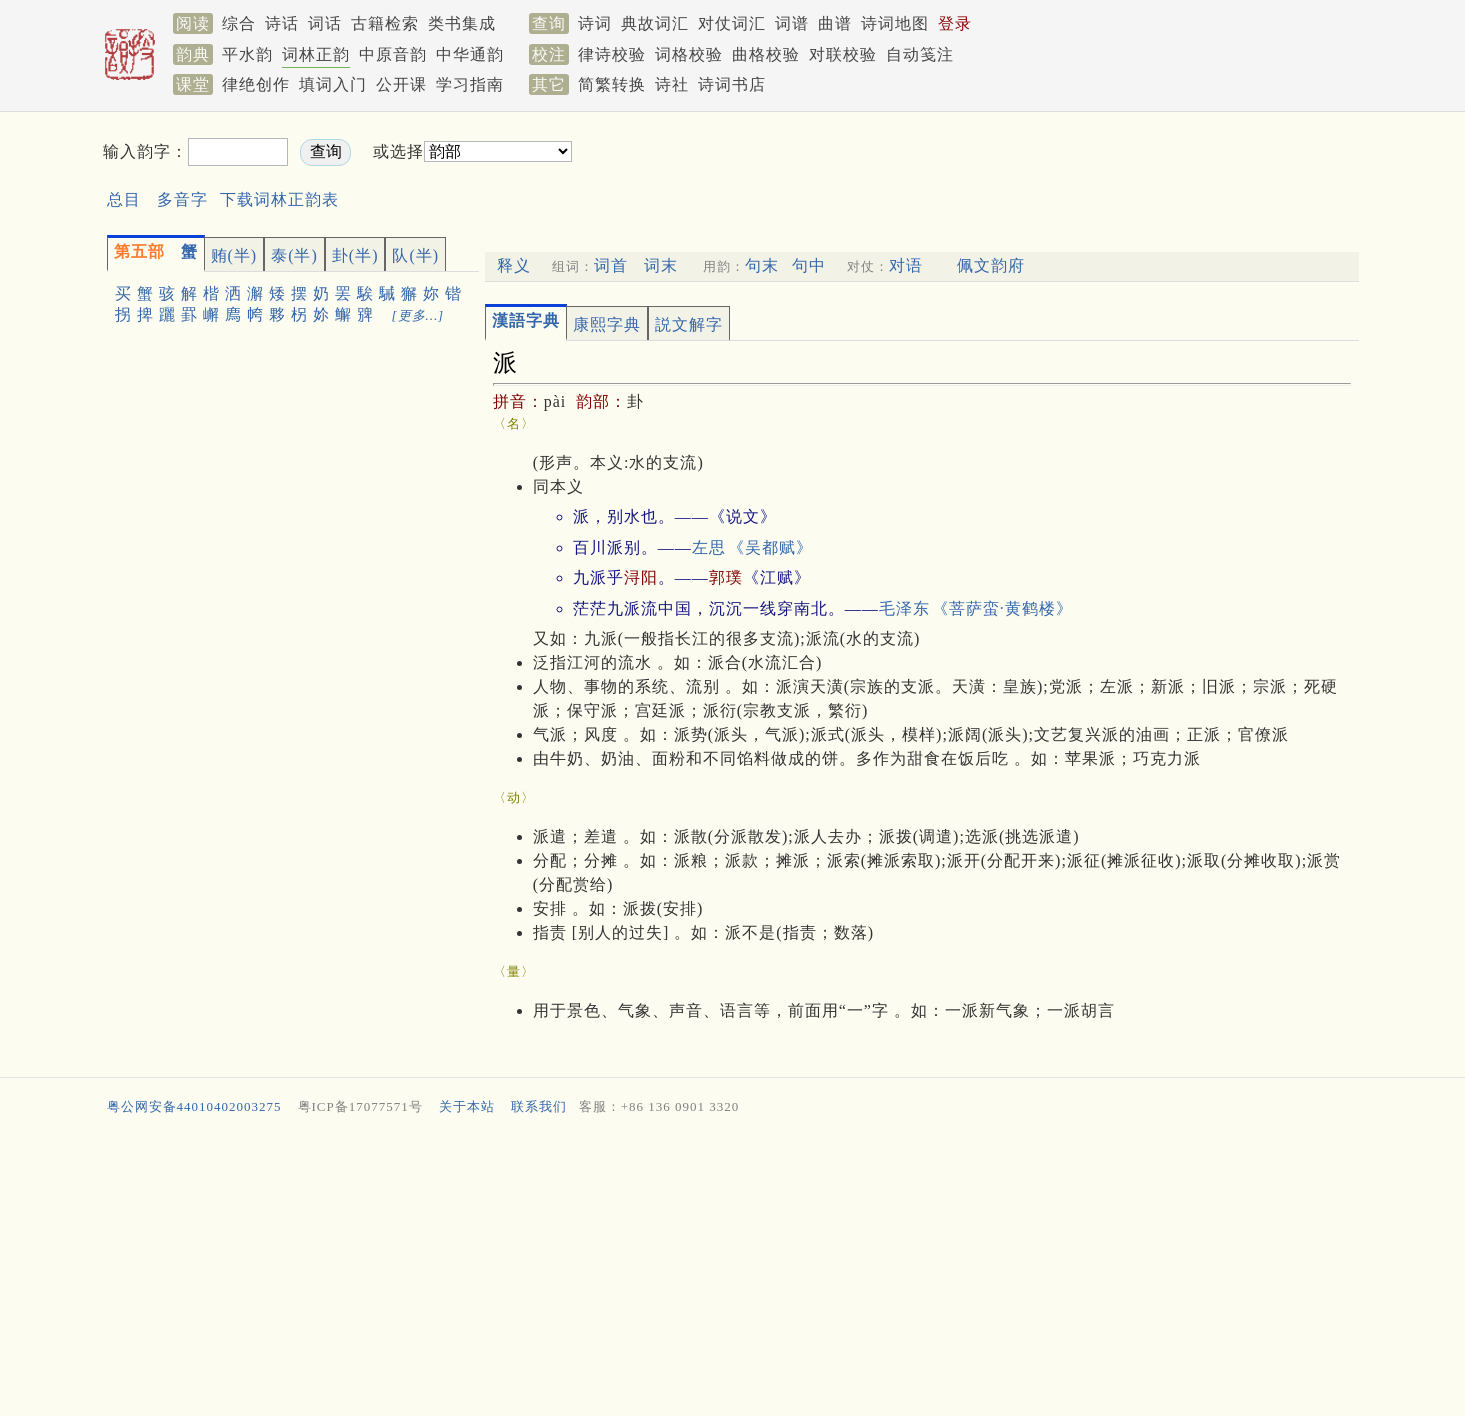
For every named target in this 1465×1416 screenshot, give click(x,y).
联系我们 (539, 1106)
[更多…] (418, 315)
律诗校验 (612, 54)
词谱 (792, 23)
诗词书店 (732, 84)
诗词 (595, 23)
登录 (955, 23)
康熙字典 (607, 324)
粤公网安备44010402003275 (194, 1106)
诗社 (672, 84)
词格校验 (689, 54)
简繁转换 (612, 84)
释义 (514, 265)
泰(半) (294, 255)
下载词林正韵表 (279, 199)
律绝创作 (256, 84)
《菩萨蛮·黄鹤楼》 (1002, 608)
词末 (661, 265)
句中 (809, 265)
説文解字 (689, 324)
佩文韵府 (991, 265)
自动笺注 (920, 54)
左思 (709, 547)
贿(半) (234, 255)
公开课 (401, 84)
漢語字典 (526, 320)
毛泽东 (904, 608)
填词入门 (333, 84)
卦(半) (355, 255)
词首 (611, 265)
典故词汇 (655, 23)
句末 (762, 265)
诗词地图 (895, 23)
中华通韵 (470, 54)
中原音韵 (393, 54)
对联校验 (843, 54)
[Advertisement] (703, 1270)
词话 (325, 23)
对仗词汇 (732, 23)
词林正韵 (316, 54)
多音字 (182, 199)
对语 (906, 265)
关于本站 (467, 1106)
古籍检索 (385, 23)
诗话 (282, 23)
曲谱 (835, 23)
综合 (239, 23)
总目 (124, 199)
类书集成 (462, 23)
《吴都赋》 (770, 547)
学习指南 (470, 84)
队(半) (415, 255)
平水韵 (247, 54)
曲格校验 (766, 54)
